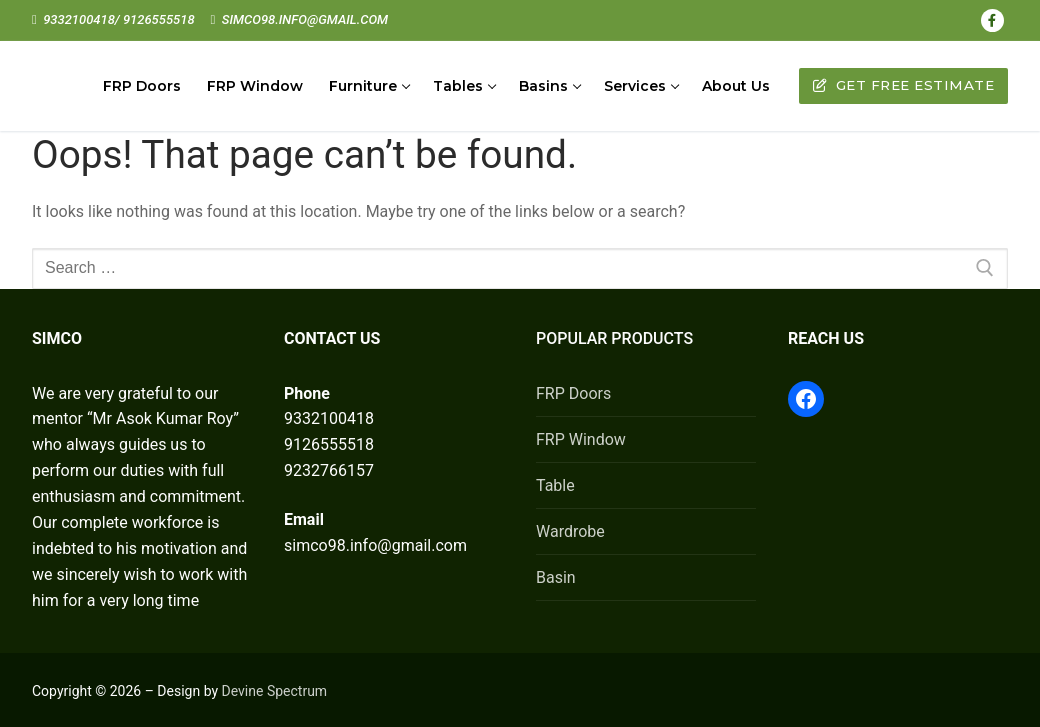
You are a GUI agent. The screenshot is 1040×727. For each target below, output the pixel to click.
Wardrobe (570, 531)
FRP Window (581, 439)
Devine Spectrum (275, 691)
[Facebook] (992, 20)
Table (555, 485)
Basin (556, 577)
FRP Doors (573, 393)
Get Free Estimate (904, 85)
